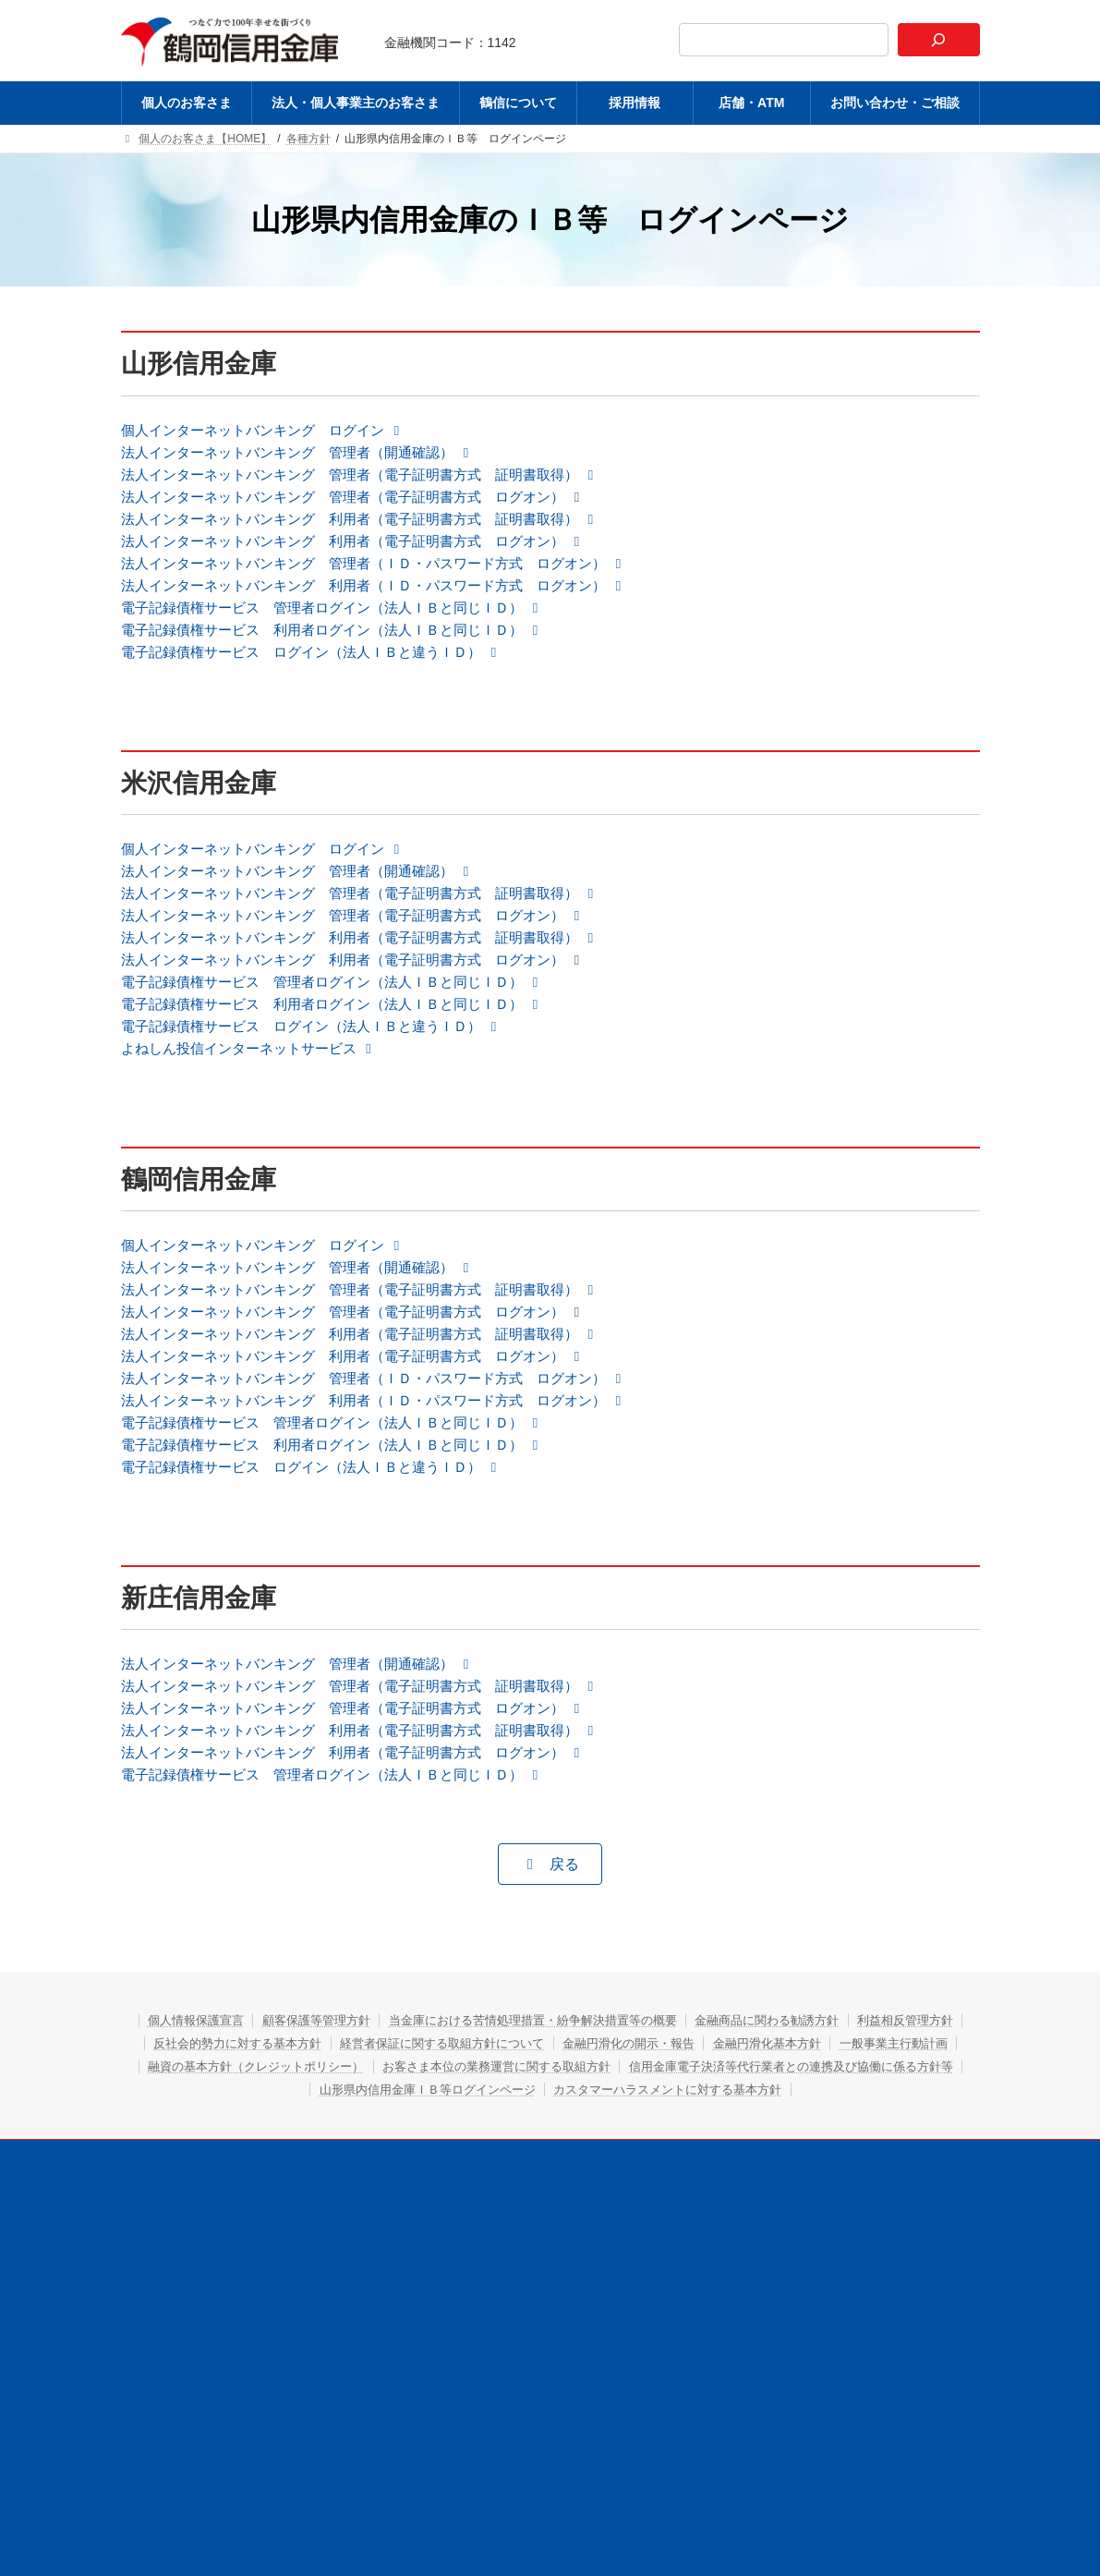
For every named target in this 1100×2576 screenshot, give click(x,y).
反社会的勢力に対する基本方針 (408, 2114)
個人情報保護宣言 (220, 2091)
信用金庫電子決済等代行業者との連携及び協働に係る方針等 (421, 2160)
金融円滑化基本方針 (213, 2137)
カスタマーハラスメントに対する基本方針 (550, 2183)
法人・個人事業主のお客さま (394, 2250)
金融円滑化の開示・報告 (843, 2114)
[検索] (938, 39)
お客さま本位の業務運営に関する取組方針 (824, 2137)
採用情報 (629, 2250)
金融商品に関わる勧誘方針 (856, 2091)
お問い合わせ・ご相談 (837, 2250)
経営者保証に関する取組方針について (635, 2114)
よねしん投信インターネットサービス (257, 1087)
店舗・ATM (716, 2250)
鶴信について (536, 2250)
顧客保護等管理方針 (356, 2091)
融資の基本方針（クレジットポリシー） (557, 2137)
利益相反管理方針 (239, 2114)
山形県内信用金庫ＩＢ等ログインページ (739, 2160)
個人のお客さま (245, 2250)
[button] (273, 431)
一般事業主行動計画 (356, 2137)
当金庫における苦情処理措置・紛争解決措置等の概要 (596, 2091)
